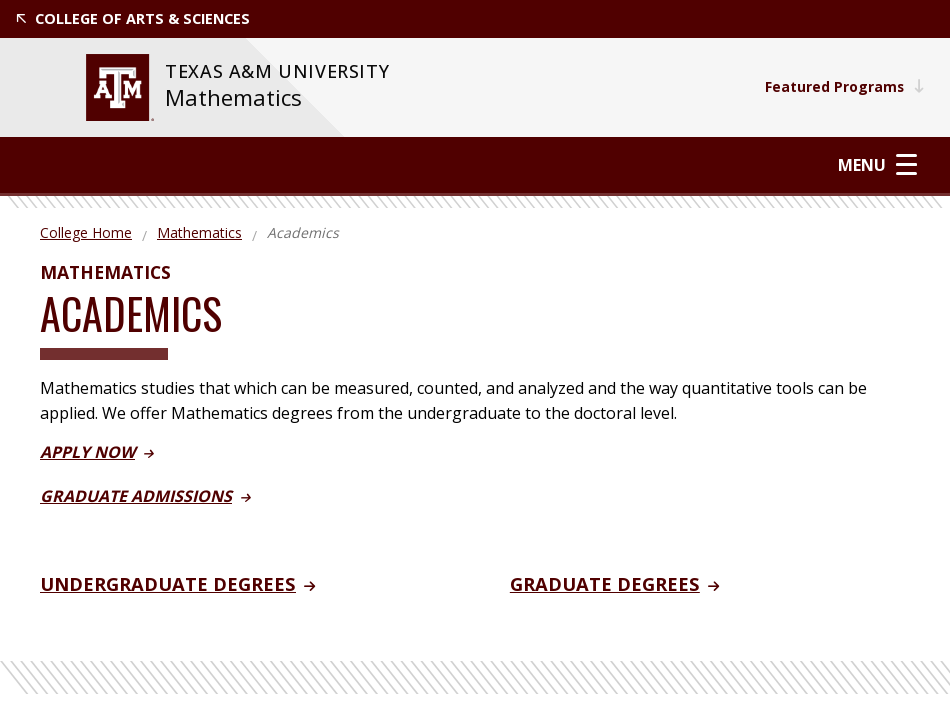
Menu (878, 164)
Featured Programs (843, 86)
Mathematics (233, 97)
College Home (86, 232)
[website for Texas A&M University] (120, 87)
